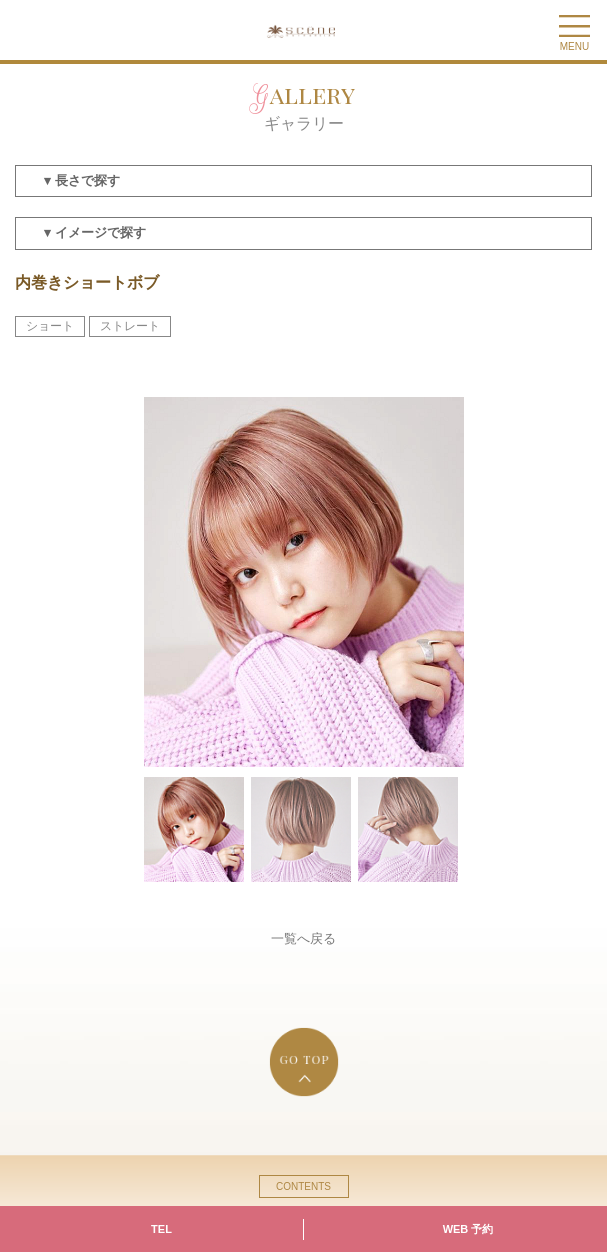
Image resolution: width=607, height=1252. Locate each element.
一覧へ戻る (303, 938)
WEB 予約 (468, 1229)
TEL (161, 1229)
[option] (304, 582)
